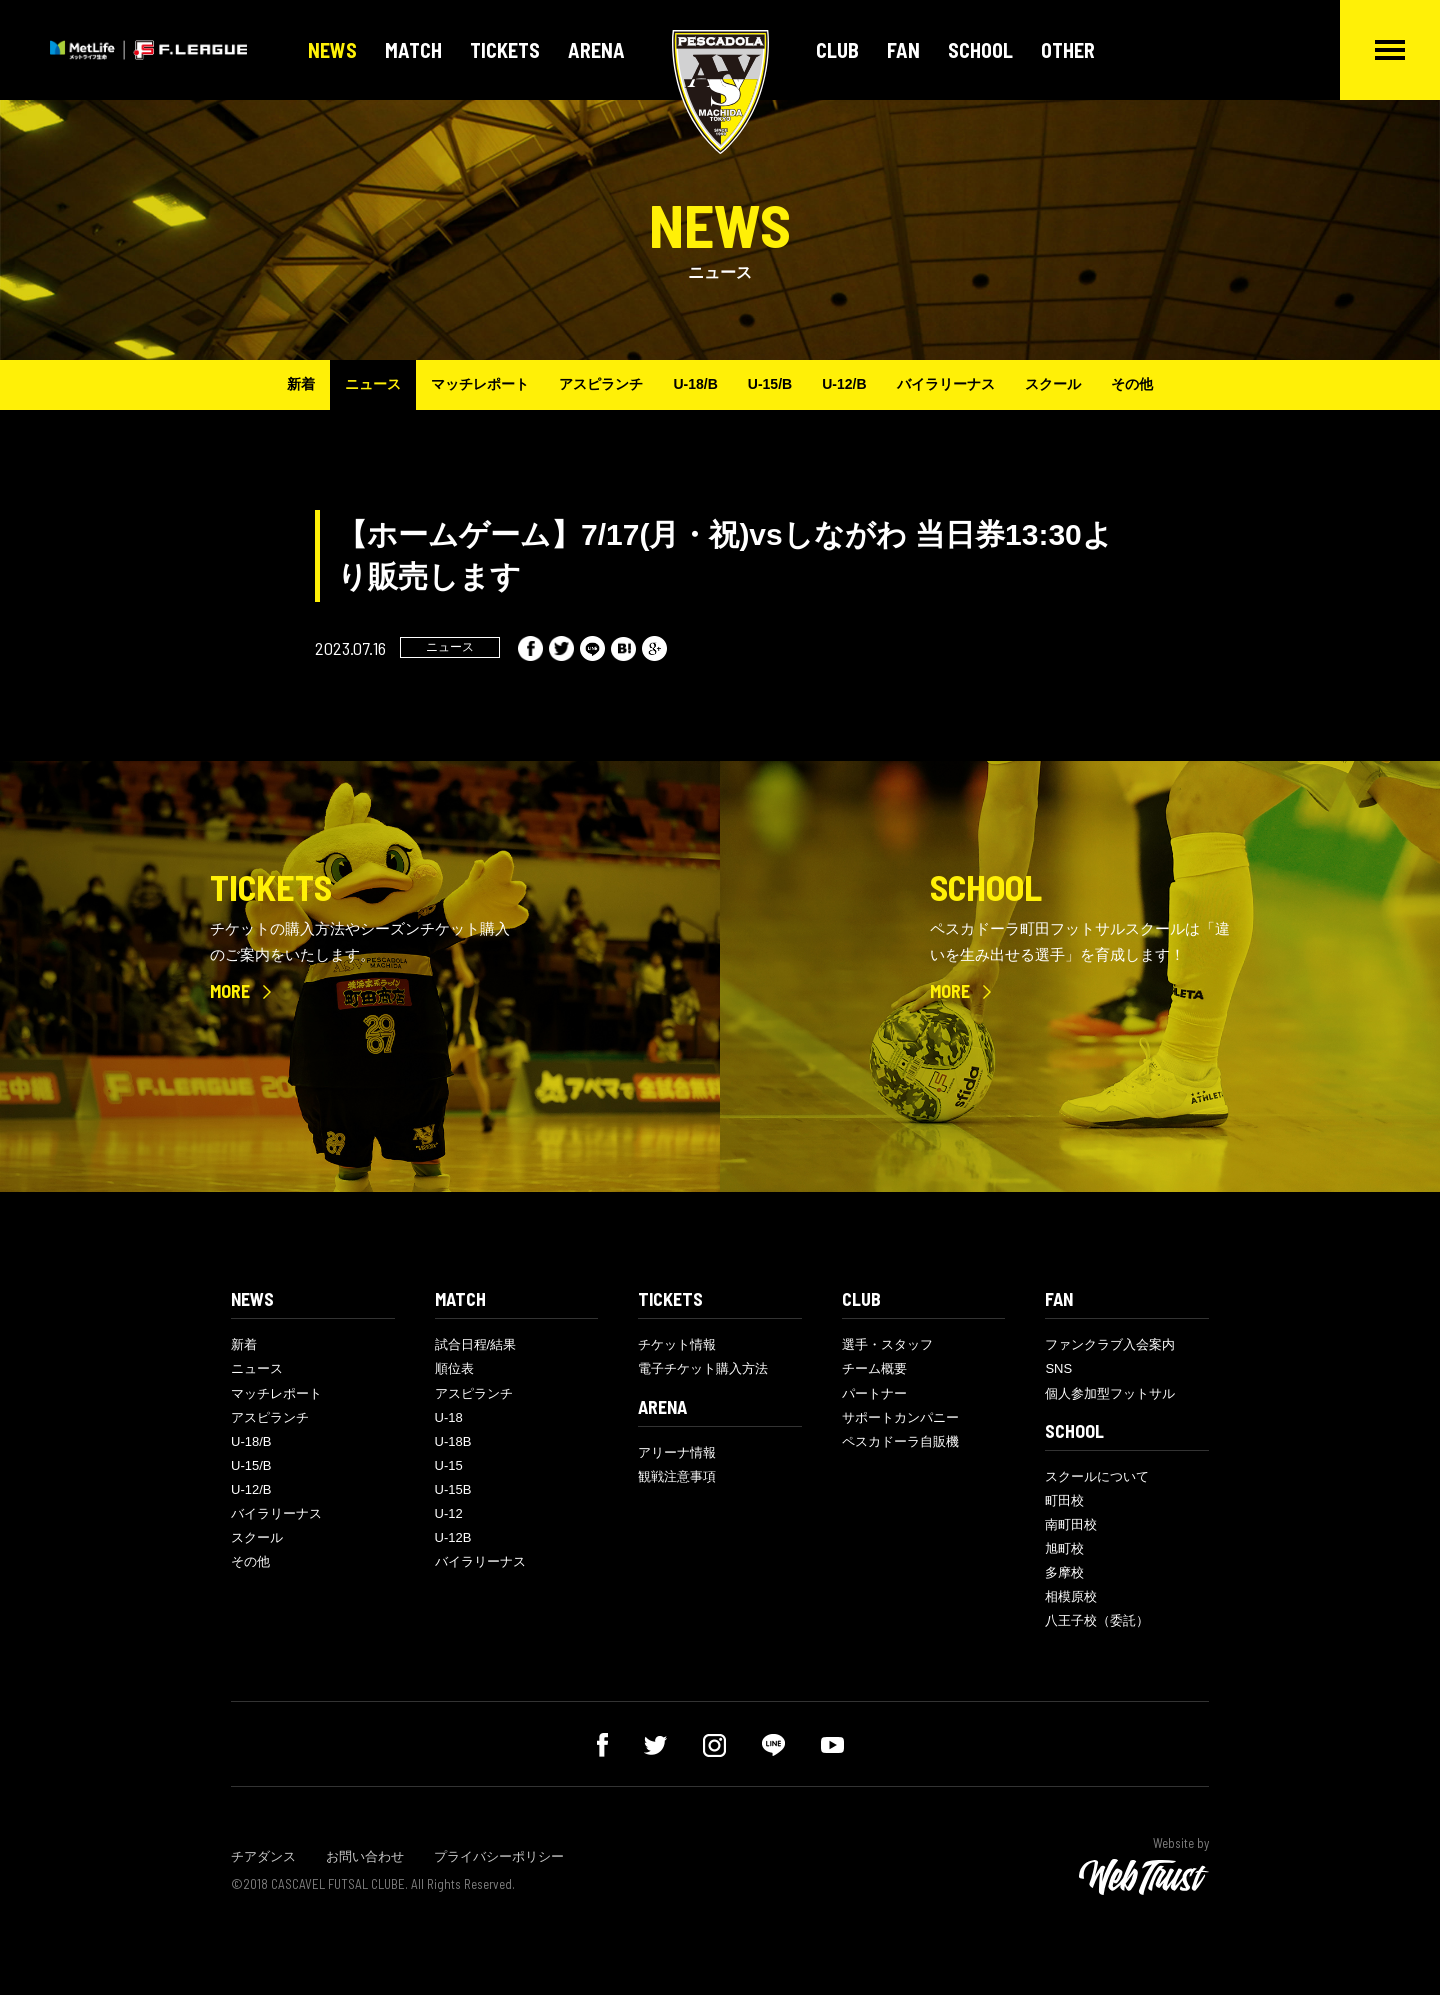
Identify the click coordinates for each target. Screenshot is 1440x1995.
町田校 (1064, 1500)
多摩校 (1064, 1572)
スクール (1053, 384)
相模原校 (1071, 1596)
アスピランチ (601, 384)
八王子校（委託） (1097, 1620)
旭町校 (1064, 1548)
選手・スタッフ (887, 1344)
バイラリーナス (946, 384)
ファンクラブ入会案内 (1110, 1344)
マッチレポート (480, 384)
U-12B (453, 1537)
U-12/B (844, 384)
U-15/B (770, 384)
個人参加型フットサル (1110, 1393)
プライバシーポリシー (499, 1856)
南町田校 (1071, 1524)
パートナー (874, 1393)
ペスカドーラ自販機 (900, 1441)
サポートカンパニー (900, 1417)
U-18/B (695, 384)
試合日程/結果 (476, 1344)
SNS (1058, 1368)
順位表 (454, 1368)
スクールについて (1097, 1476)
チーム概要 (874, 1368)
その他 (1132, 384)
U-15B (453, 1489)
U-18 (449, 1417)
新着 (301, 384)
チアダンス (263, 1856)
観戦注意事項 (677, 1476)
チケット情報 (677, 1344)
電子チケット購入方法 (703, 1368)
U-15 (449, 1465)
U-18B (453, 1441)
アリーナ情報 (677, 1452)
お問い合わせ (365, 1856)
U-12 (449, 1513)
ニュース (373, 384)
